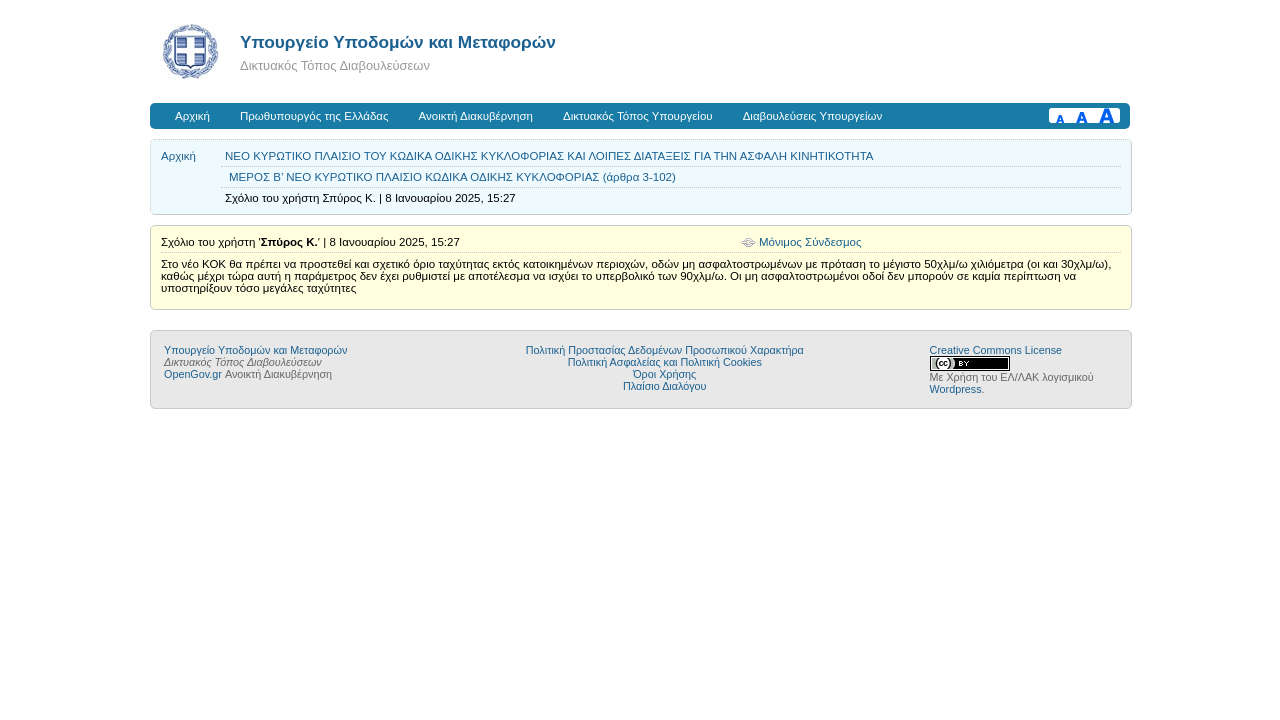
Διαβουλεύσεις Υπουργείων (813, 116)
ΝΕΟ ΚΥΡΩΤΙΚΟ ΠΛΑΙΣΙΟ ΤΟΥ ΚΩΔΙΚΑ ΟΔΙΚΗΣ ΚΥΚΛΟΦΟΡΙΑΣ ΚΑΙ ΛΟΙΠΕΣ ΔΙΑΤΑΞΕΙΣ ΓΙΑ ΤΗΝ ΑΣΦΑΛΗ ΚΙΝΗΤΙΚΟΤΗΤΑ (549, 156)
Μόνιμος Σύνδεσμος (810, 242)
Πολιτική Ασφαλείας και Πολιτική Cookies (665, 362)
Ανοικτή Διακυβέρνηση (476, 116)
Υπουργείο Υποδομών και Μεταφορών (398, 42)
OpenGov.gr (193, 374)
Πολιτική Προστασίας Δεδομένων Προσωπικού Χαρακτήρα (665, 350)
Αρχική (192, 116)
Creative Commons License (996, 350)
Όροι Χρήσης (664, 374)
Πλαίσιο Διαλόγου (664, 386)
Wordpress (956, 389)
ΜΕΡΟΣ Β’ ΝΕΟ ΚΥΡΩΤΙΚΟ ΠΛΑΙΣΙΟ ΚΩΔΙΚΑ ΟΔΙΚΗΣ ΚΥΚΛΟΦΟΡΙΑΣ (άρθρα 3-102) (452, 177)
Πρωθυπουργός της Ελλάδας (314, 116)
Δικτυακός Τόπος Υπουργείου (638, 116)
